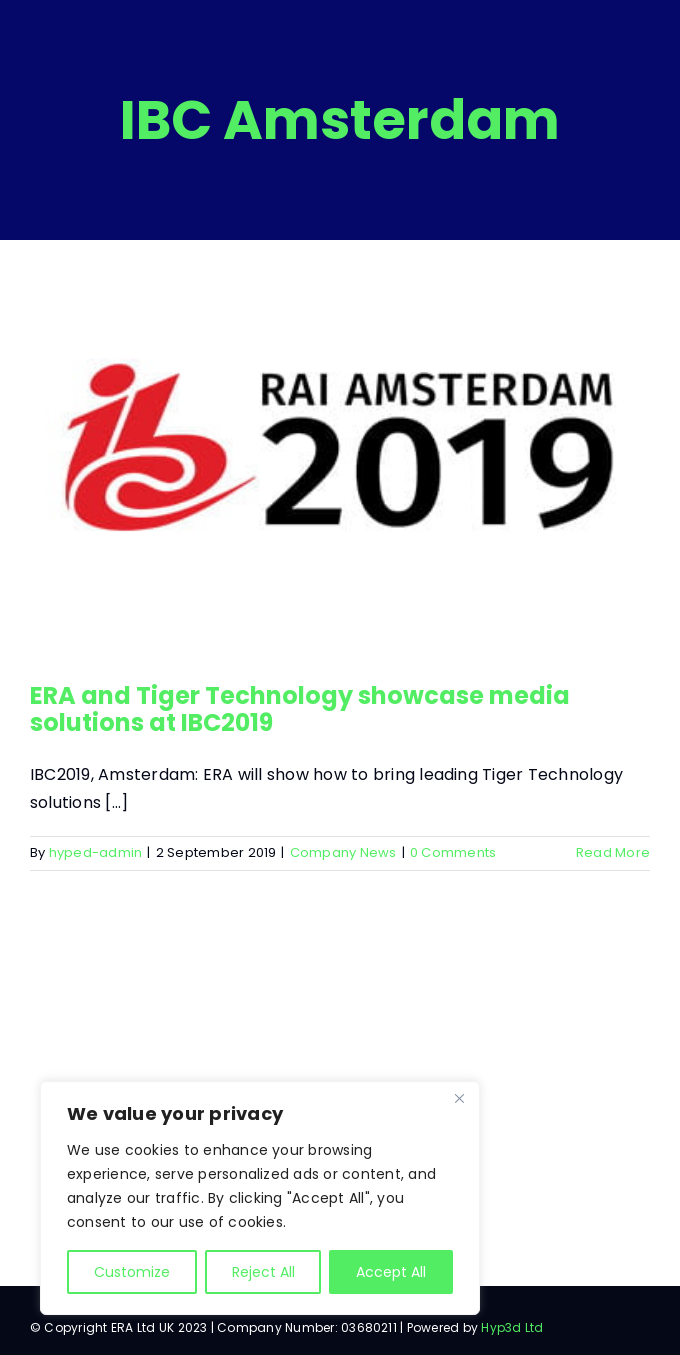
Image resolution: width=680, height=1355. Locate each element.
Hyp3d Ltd (512, 1327)
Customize (132, 1272)
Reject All (263, 1272)
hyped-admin (96, 852)
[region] (260, 1198)
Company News (343, 852)
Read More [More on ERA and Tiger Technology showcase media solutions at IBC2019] (613, 852)
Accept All (391, 1272)
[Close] (459, 1098)
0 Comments (453, 852)
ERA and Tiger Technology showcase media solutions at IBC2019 (300, 708)
